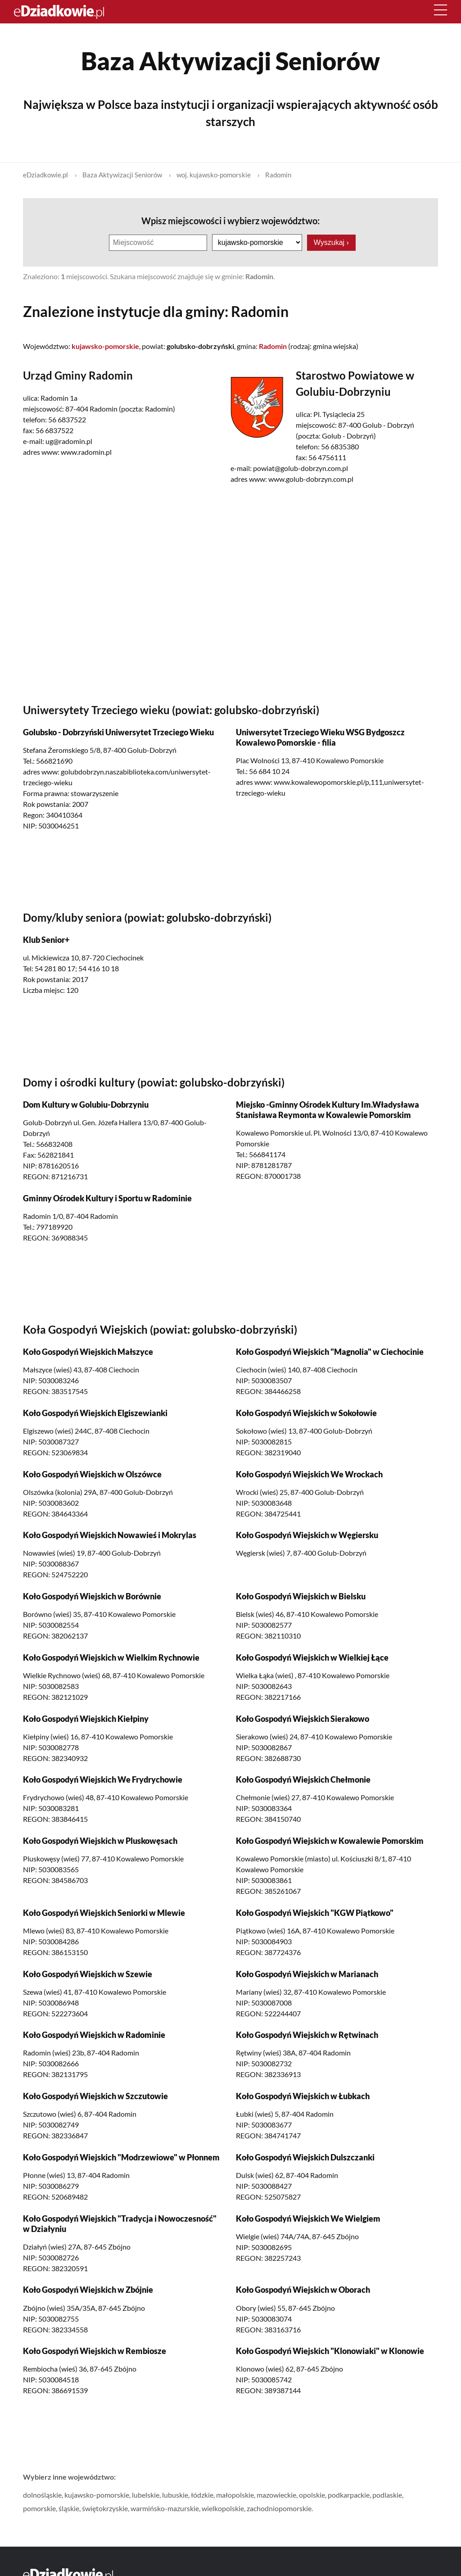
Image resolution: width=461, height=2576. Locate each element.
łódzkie (202, 2494)
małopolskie (235, 2494)
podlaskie (387, 2494)
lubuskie (175, 2494)
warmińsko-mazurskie (165, 2508)
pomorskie (39, 2508)
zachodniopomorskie (279, 2508)
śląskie (69, 2508)
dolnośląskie (42, 2494)
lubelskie (145, 2494)
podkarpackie (349, 2494)
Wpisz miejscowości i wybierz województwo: (230, 220)
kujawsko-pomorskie (96, 2494)
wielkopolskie (223, 2508)
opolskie (312, 2494)
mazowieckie (276, 2494)
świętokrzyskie (105, 2508)
